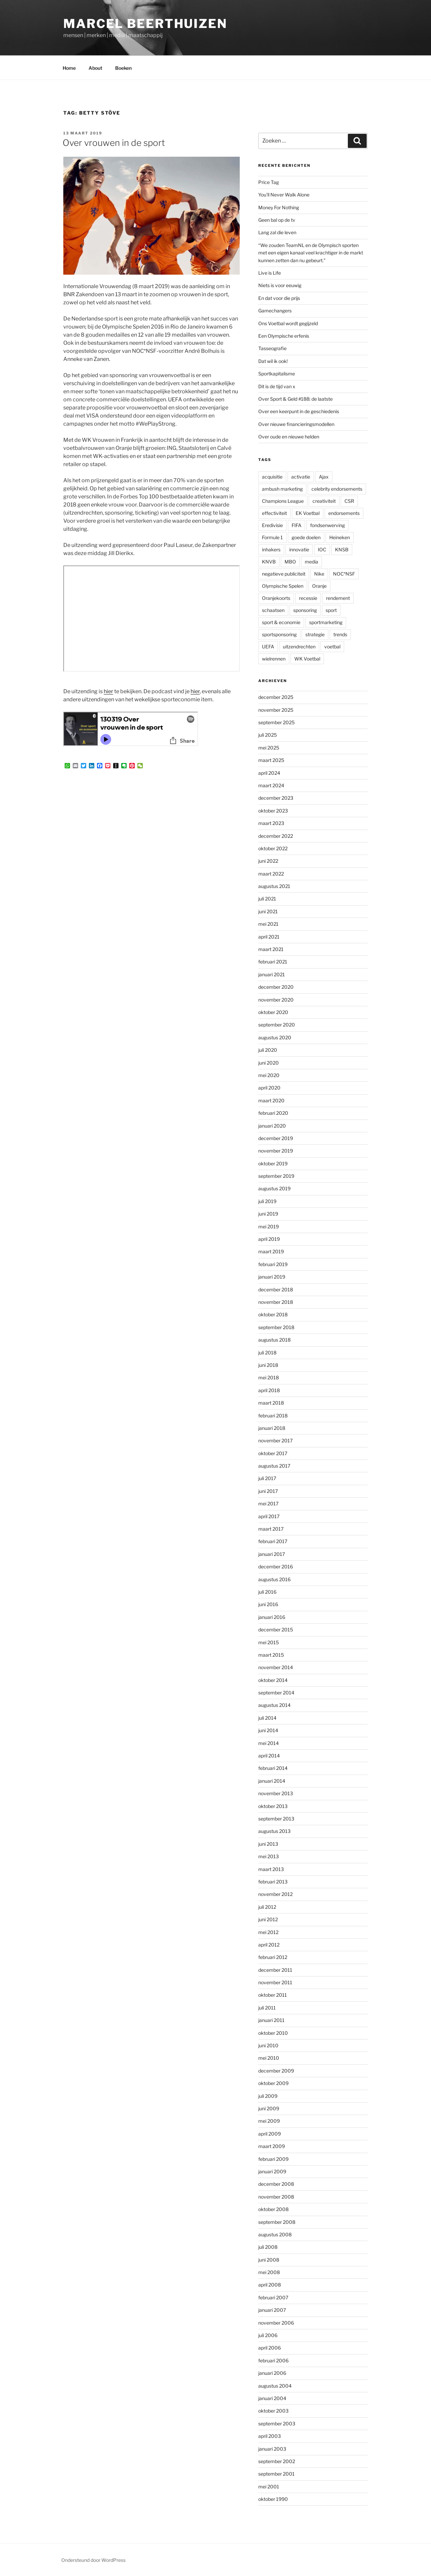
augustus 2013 (274, 1831)
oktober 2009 (273, 2083)
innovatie (299, 549)
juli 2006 (267, 2335)
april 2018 (269, 1390)
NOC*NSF (344, 574)
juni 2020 (268, 1063)
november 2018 (275, 1302)
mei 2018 (268, 1377)
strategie (315, 634)
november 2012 (275, 1894)
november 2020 (276, 1000)
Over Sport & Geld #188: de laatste (295, 399)
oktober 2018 (273, 1314)
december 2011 (275, 1970)
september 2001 (276, 2474)
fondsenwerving (327, 525)
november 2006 (276, 2323)
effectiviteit (274, 513)
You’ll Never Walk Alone (283, 194)
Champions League (283, 501)
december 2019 (275, 1138)
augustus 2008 (275, 2234)
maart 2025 (271, 760)
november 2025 (275, 710)
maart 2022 (271, 874)
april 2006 (269, 2348)
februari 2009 (273, 2159)
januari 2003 (272, 2449)
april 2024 (269, 773)
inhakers (271, 549)
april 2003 (269, 2436)
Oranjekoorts (276, 598)
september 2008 (276, 2222)
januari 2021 (271, 974)
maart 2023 (271, 823)
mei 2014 (268, 1743)
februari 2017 (272, 1541)
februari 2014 (273, 1768)
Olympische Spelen (282, 586)
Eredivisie (272, 525)
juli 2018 (267, 1352)
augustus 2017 (274, 1466)
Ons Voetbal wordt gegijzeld (288, 323)
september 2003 (276, 2423)
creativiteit (324, 501)
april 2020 (269, 1088)
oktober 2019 (273, 1163)
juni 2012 (268, 1919)
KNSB (342, 549)
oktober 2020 (273, 1012)
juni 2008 (268, 2260)
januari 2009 (272, 2171)
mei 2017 (268, 1503)
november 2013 (275, 1793)
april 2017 (268, 1516)
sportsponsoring (279, 634)
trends (340, 634)
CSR (349, 501)
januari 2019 (271, 1277)
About (95, 68)
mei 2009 (269, 2121)
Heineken (339, 537)
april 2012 (268, 1945)
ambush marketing (282, 489)
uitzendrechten (299, 646)
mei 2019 (268, 1226)
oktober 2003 (273, 2411)
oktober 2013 (273, 1806)
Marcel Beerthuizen (145, 23)
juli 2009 (267, 2096)
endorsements (344, 513)
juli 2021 (267, 898)
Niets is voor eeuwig (279, 285)
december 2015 (275, 1629)
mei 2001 (268, 2486)
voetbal (332, 646)
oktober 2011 (272, 1995)
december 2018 (275, 1289)
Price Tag (268, 182)
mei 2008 (269, 2272)
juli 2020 (267, 1050)
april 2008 (269, 2285)
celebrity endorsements (336, 489)
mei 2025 (268, 747)
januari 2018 (271, 1428)
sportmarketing (325, 622)
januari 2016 (271, 1617)
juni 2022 (268, 861)
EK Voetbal (308, 513)
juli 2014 (267, 1718)
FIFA (296, 525)
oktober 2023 (273, 811)
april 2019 (269, 1239)
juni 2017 (268, 1491)
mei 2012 (268, 1932)
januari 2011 (271, 2020)
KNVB (269, 561)
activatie (300, 477)
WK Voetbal (307, 659)
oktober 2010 (273, 2033)
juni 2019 (268, 1214)
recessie (308, 598)
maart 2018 (271, 1403)
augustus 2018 (274, 1340)
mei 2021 (268, 924)
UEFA (268, 646)
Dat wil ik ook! (273, 361)
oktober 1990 (273, 2499)
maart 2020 (271, 1100)
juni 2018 (268, 1365)
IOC (322, 549)
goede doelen (306, 537)
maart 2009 (271, 2146)
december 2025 (275, 697)
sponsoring (305, 610)
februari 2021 (272, 961)
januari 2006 (272, 2373)
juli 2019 (267, 1201)
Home (69, 68)
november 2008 (276, 2197)
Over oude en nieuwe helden (288, 436)
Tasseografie (272, 348)
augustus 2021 (274, 886)
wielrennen (274, 659)
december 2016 (275, 1566)
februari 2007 (273, 2297)
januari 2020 (272, 1126)
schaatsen (273, 610)
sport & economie (281, 622)
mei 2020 (268, 1075)
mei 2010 (268, 2058)
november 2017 (275, 1440)
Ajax (324, 477)
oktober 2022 (273, 848)
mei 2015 (268, 1642)
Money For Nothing (278, 207)
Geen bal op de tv (276, 220)
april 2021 (268, 937)
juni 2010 (268, 2045)
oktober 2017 (272, 1453)
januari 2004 (272, 2398)
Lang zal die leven (277, 232)
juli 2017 (267, 1478)
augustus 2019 (274, 1188)
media (311, 561)
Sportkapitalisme (276, 373)
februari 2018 (273, 1415)
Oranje (319, 586)
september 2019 (276, 1176)
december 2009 (276, 2071)
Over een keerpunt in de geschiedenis (298, 411)
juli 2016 (267, 1592)
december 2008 (276, 2184)
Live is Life (269, 273)
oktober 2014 (273, 1680)
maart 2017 (271, 1529)
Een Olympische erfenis (283, 336)
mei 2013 (268, 1856)
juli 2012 (267, 1907)
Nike (319, 574)
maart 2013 (271, 1869)
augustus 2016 (274, 1579)
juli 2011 (267, 2008)
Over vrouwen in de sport (114, 142)
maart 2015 (271, 1655)
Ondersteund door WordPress (93, 2560)
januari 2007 (272, 2310)
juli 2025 (267, 735)
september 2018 (276, 1327)
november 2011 (275, 1982)
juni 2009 (268, 2108)
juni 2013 (268, 1844)
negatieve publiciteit (283, 574)
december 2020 (276, 987)
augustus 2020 (274, 1037)
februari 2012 (272, 1957)
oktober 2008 (273, 2209)
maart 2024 (271, 785)
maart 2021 (271, 949)
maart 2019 (271, 1251)
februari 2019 (273, 1264)
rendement (338, 598)
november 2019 (275, 1151)
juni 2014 (268, 1730)
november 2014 (275, 1667)
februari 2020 (273, 1113)
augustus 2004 (275, 2386)
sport (331, 610)
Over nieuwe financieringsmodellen (296, 424)
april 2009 (269, 2134)
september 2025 (276, 722)
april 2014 (269, 1755)
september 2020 (276, 1025)
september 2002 (276, 2461)
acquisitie (272, 477)
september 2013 (276, 1818)
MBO (290, 561)
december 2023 (275, 798)
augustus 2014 (274, 1705)
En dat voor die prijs (279, 298)
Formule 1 (272, 537)
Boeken (123, 68)
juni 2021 (268, 911)
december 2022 (275, 836)
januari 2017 (271, 1554)
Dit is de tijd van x (276, 386)
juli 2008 (267, 2247)
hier (108, 691)
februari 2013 (273, 1881)
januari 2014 (271, 1781)
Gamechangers (275, 310)
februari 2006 (273, 2360)
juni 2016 (268, 1604)
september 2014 (276, 1692)
